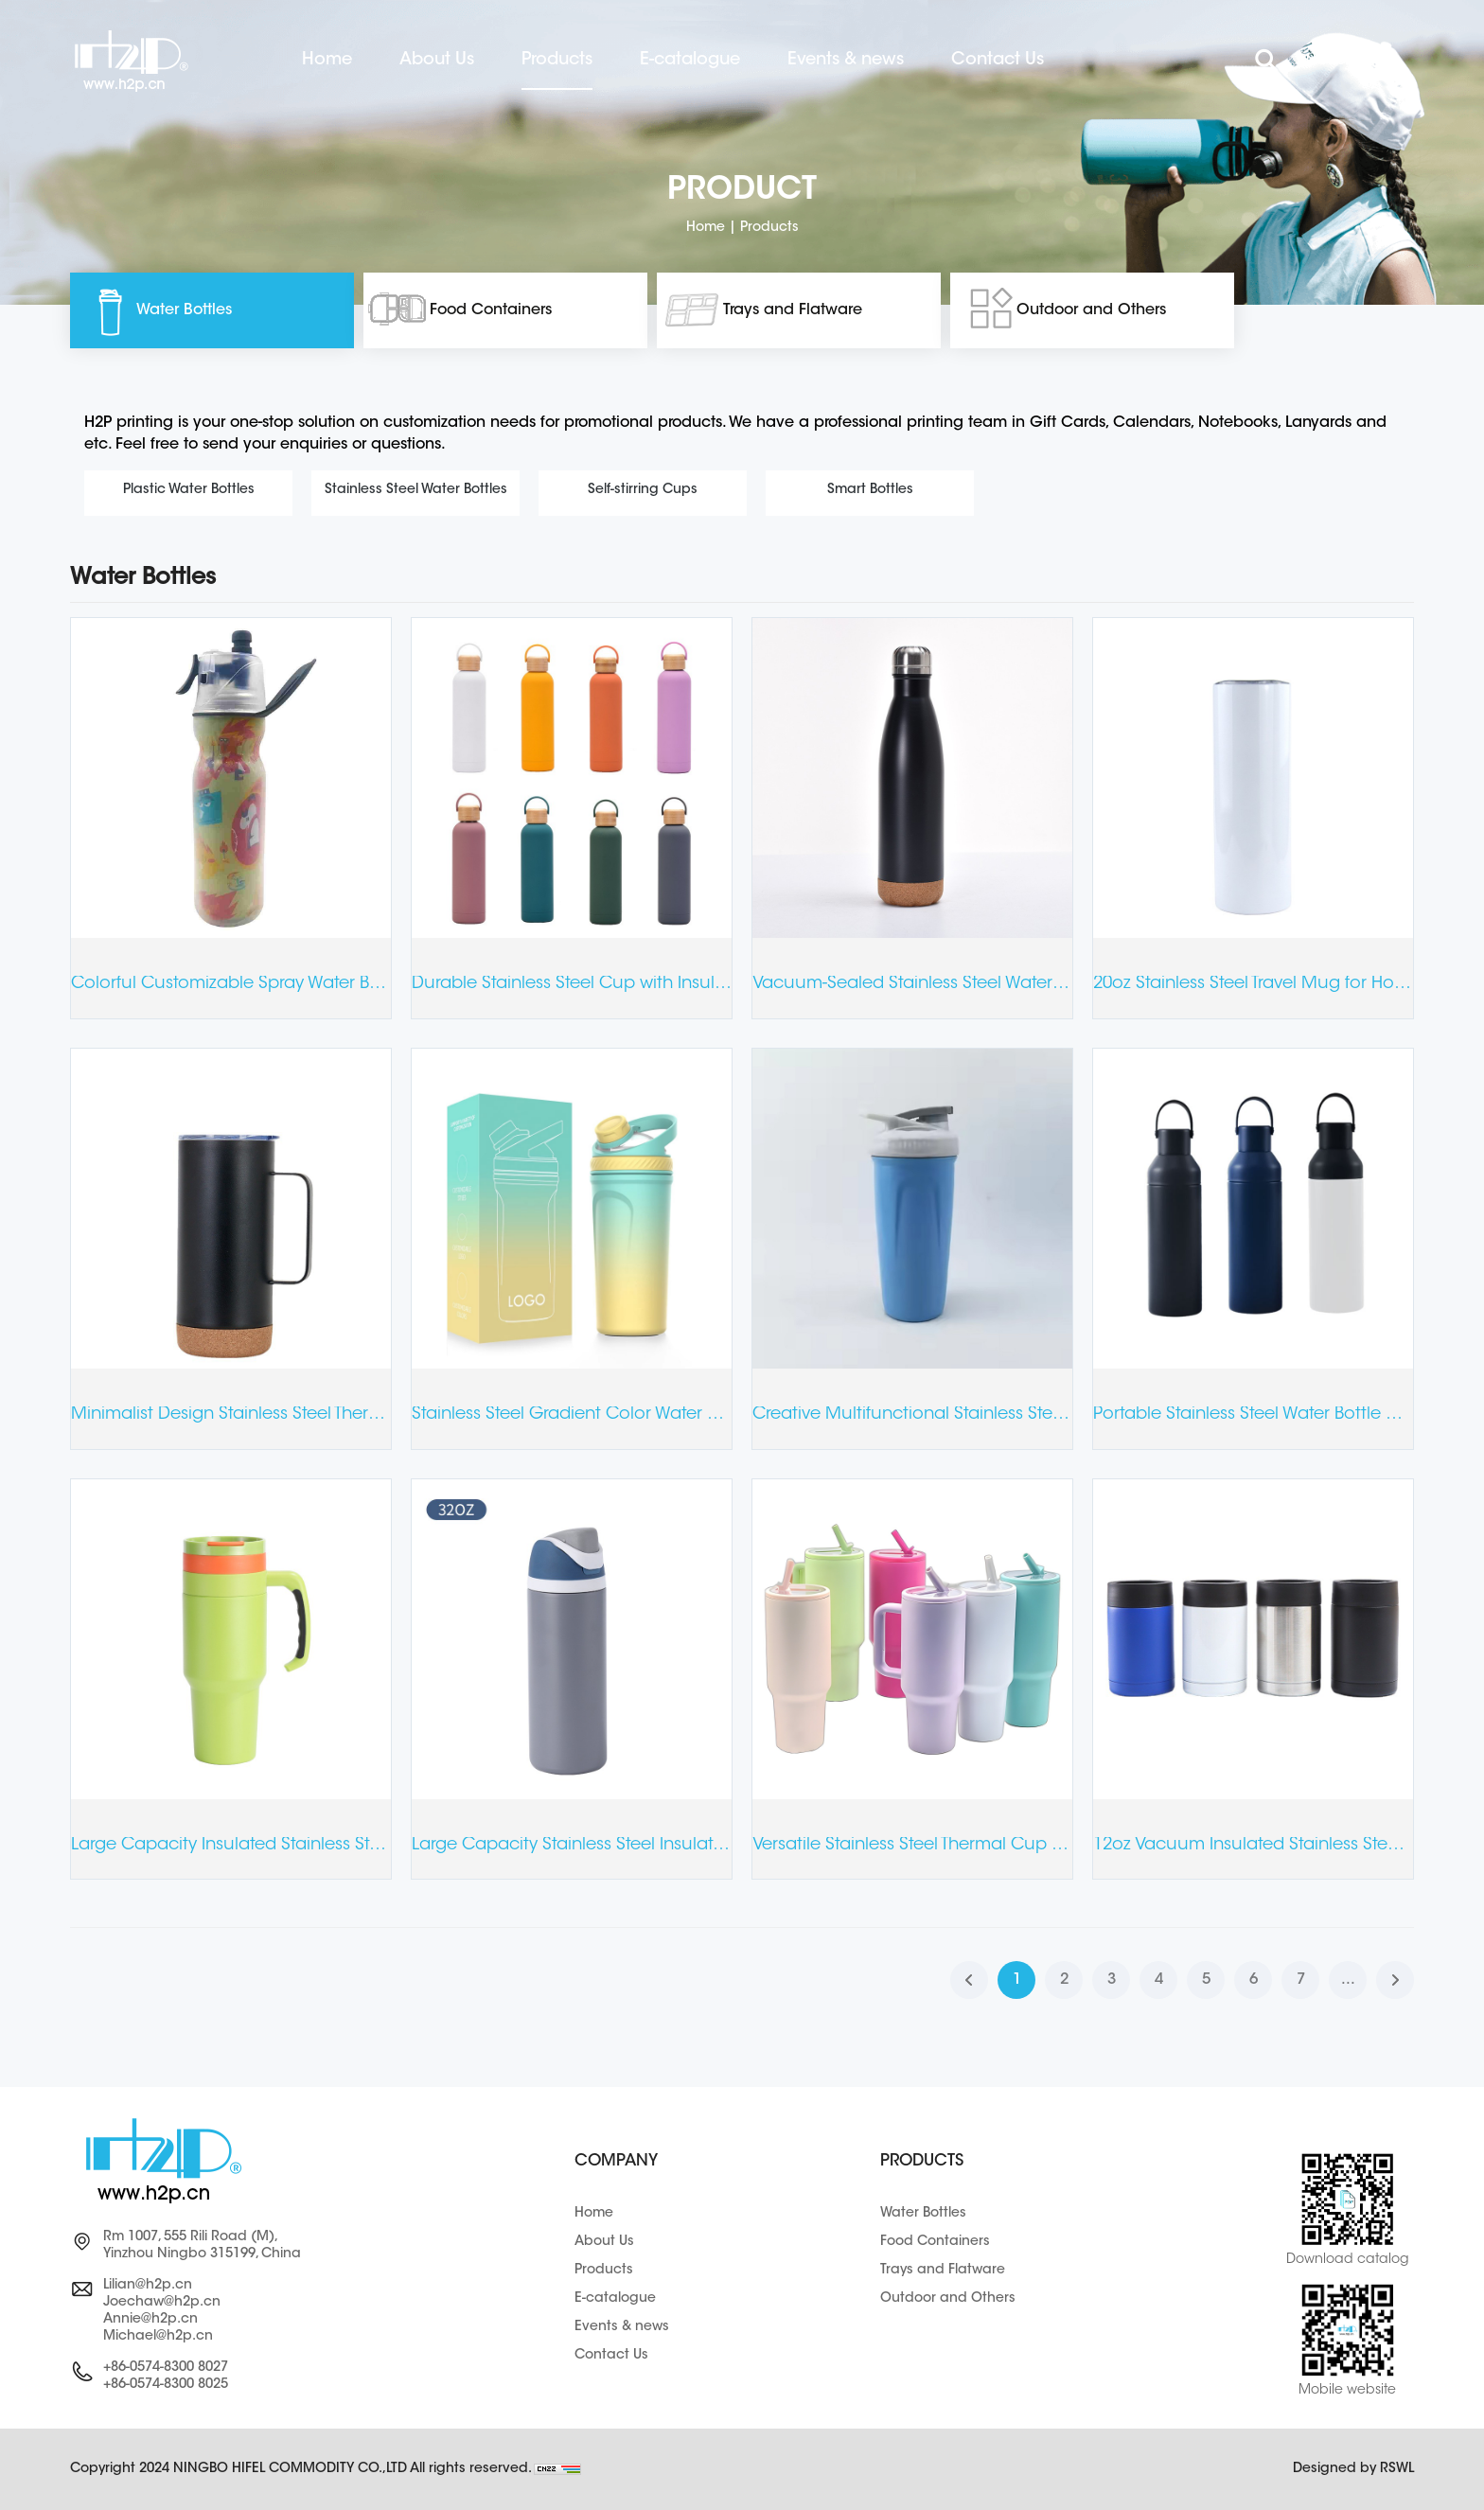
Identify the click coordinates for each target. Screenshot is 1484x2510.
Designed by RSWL (1353, 2469)
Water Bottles (184, 310)
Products (556, 60)
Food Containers (491, 310)
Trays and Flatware (792, 310)
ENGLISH (1326, 61)
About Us (436, 60)
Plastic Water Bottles (189, 490)
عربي (1384, 61)
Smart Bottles (870, 490)
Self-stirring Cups (643, 490)
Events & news (845, 60)
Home (327, 60)
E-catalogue (690, 60)
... (1348, 1980)
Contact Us (997, 60)
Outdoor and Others (1091, 310)
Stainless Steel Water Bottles (416, 490)
